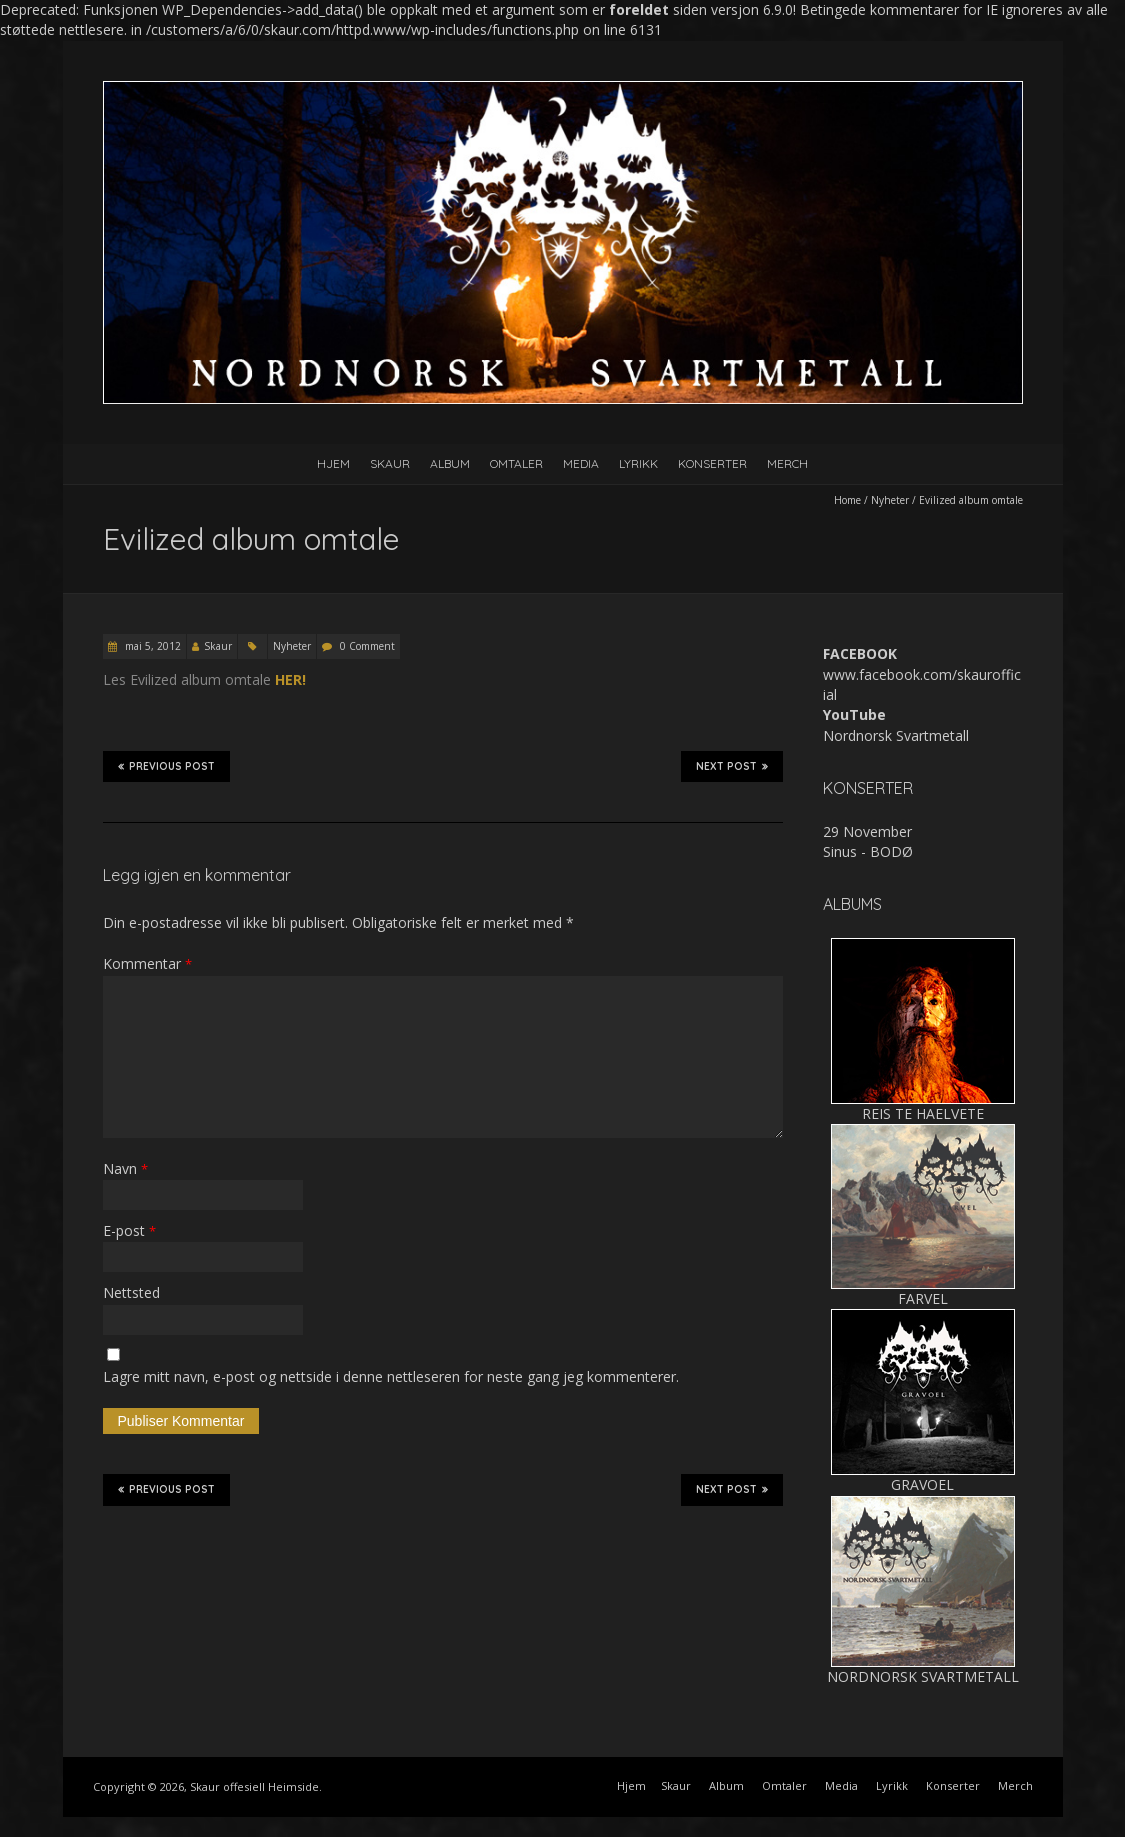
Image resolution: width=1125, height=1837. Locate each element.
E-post (129, 1230)
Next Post (732, 766)
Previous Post (166, 766)
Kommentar (147, 963)
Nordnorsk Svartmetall (896, 735)
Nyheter (890, 500)
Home (847, 500)
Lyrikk (638, 463)
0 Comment (367, 646)
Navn (125, 1168)
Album (450, 463)
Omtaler (516, 463)
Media (581, 463)
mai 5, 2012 (151, 646)
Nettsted (131, 1292)
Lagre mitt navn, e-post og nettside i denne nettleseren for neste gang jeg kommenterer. (391, 1376)
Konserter (712, 463)
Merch (787, 463)
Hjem (333, 463)
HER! (290, 679)
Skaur (390, 463)
